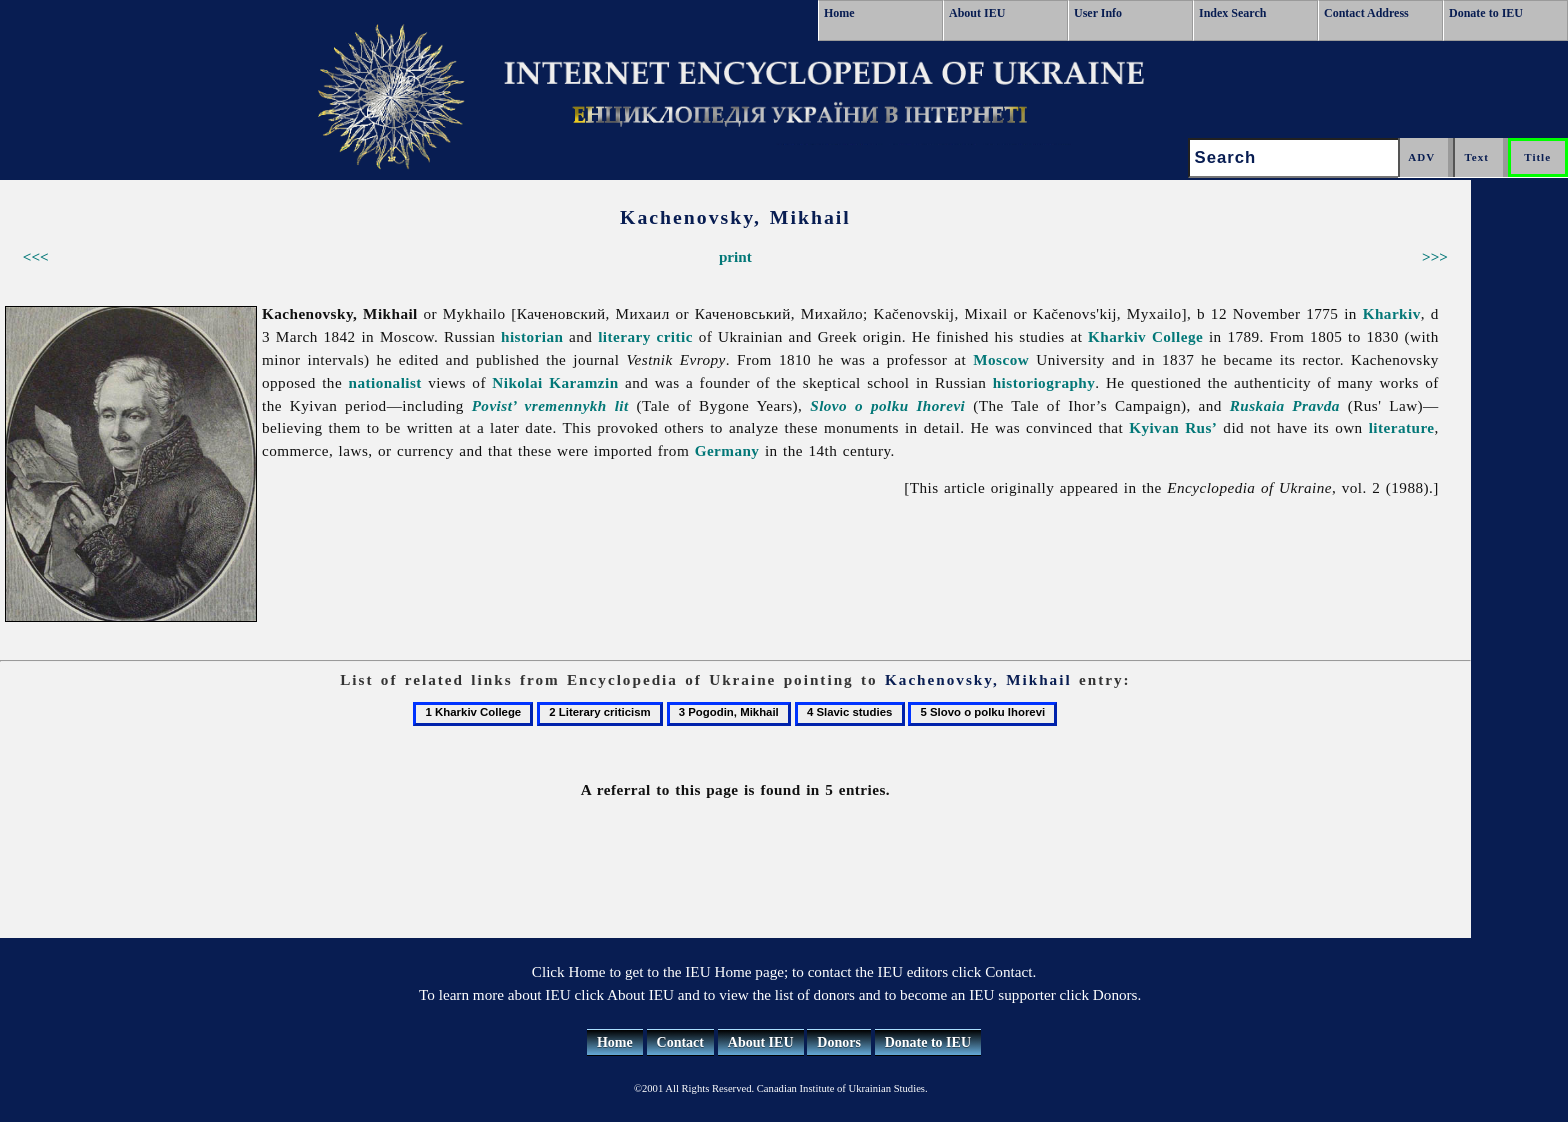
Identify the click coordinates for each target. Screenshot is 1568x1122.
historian (532, 336)
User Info (1098, 13)
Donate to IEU (1486, 13)
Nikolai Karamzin (555, 382)
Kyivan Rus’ (1173, 427)
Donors (839, 1042)
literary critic (645, 336)
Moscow (1001, 359)
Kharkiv (1392, 313)
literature (1402, 427)
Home (839, 13)
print (735, 256)
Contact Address (1366, 13)
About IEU (977, 13)
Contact (680, 1042)
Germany (727, 450)
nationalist (385, 382)
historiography (1044, 382)
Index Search (1232, 13)
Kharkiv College (1145, 336)
